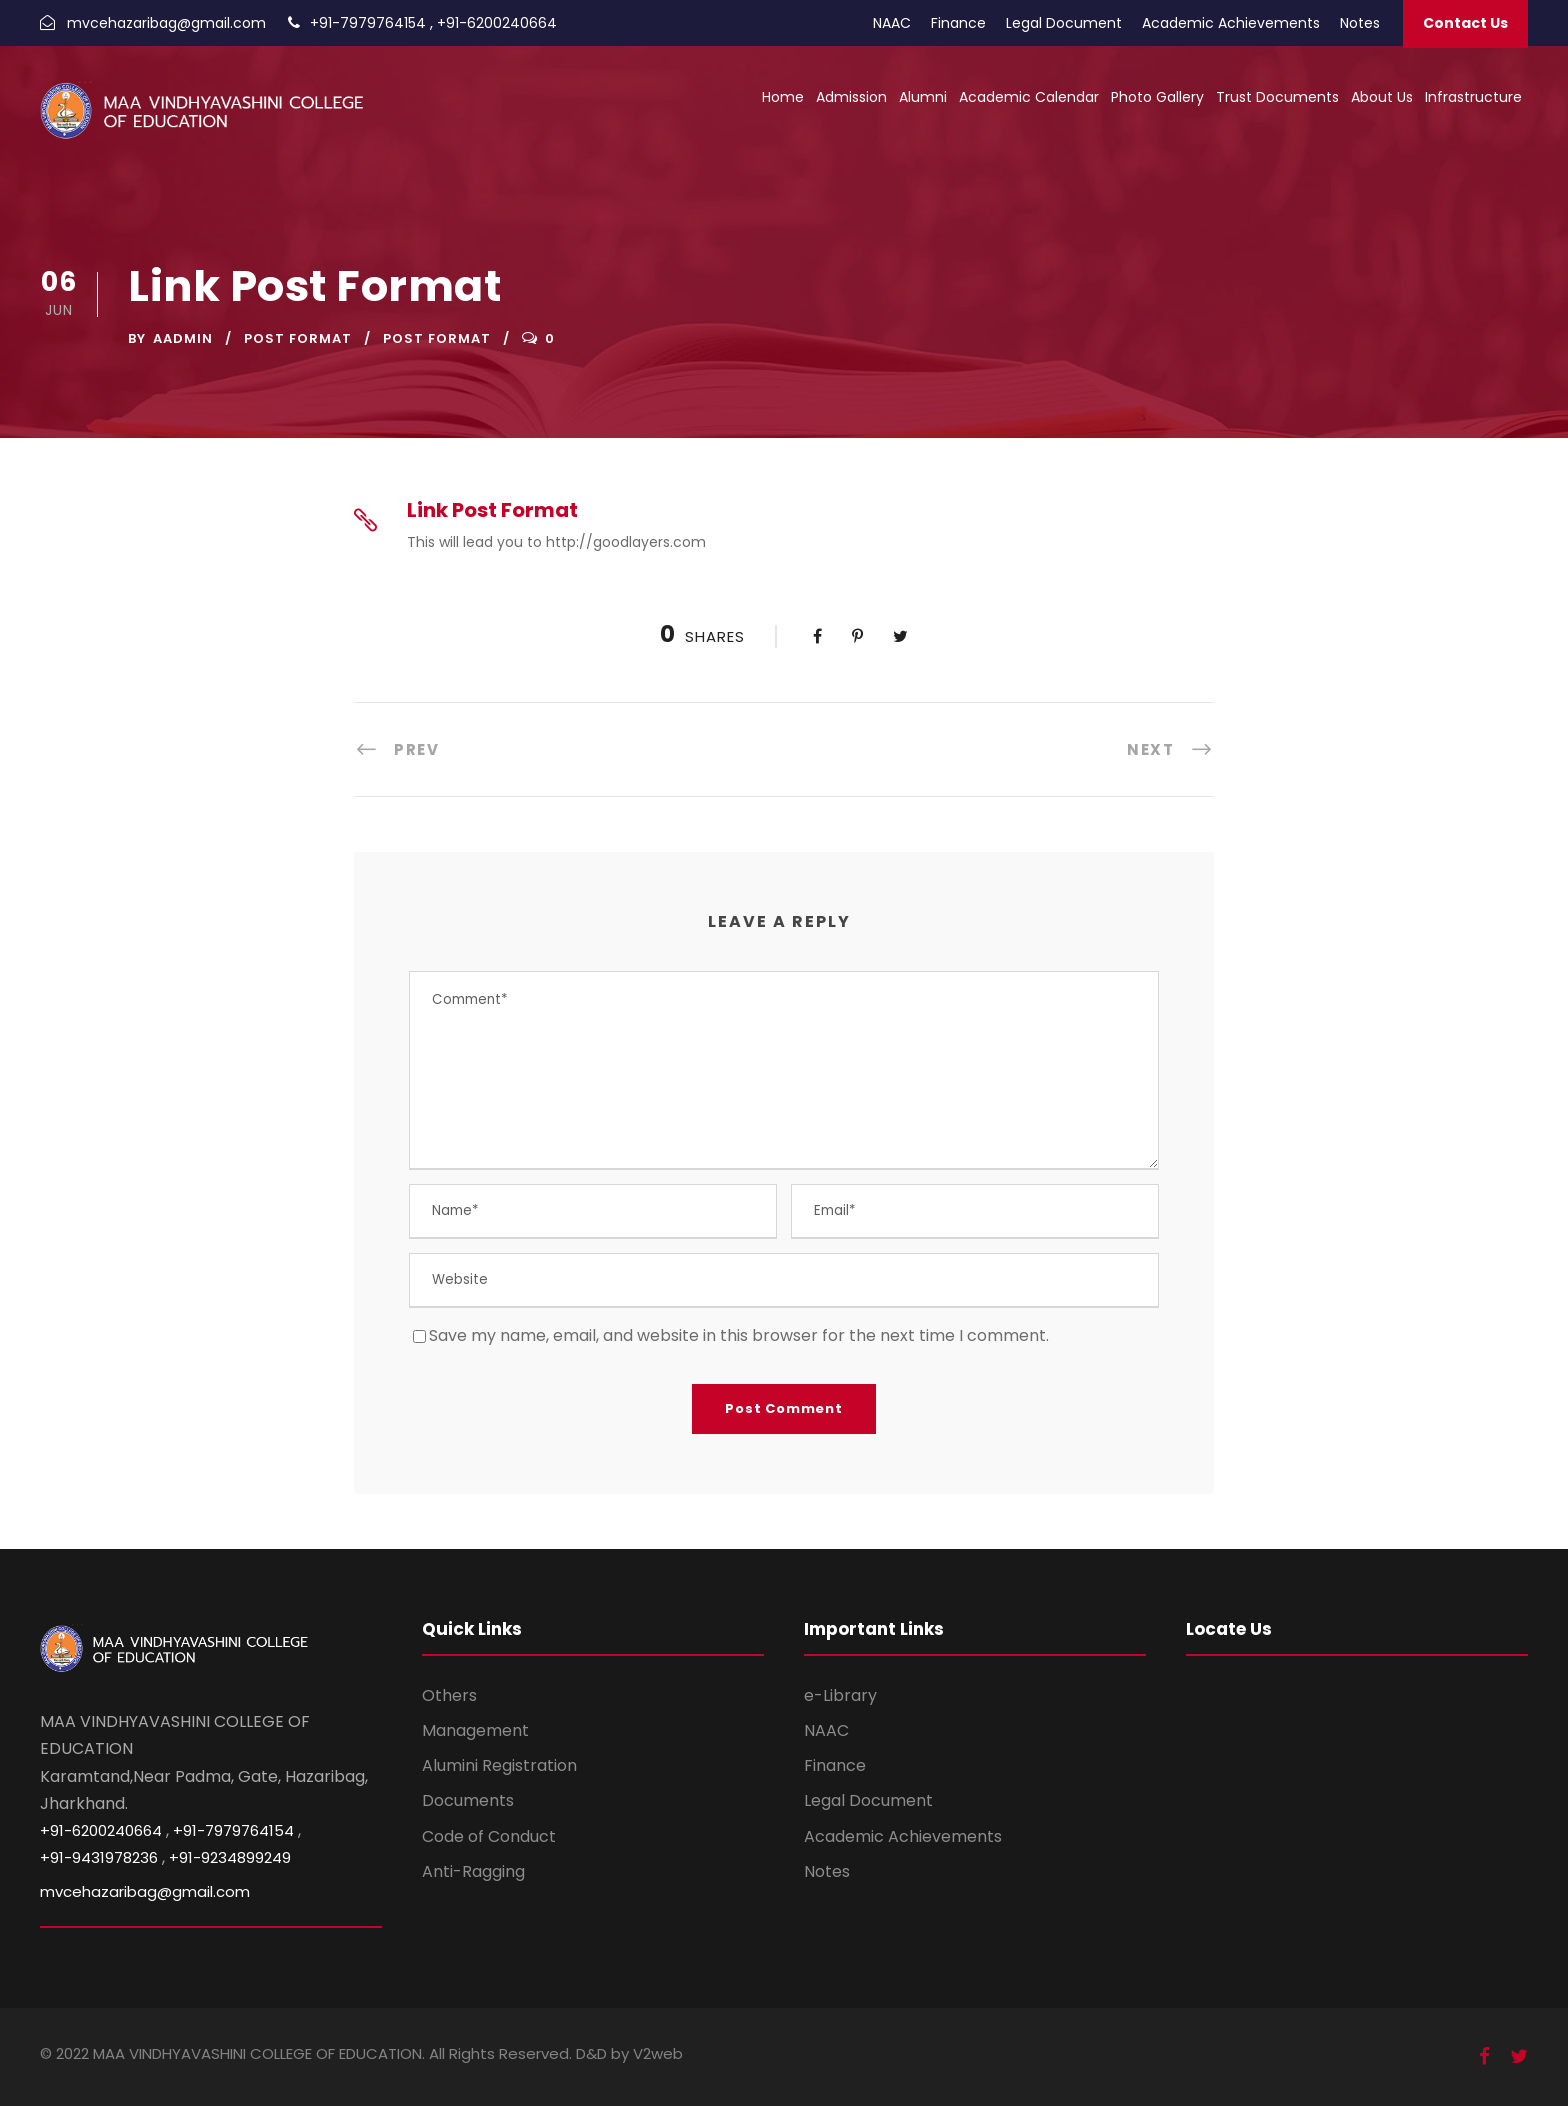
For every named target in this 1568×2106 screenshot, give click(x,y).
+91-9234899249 (230, 1857)
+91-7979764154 (368, 23)
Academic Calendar (1029, 97)
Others (449, 1695)
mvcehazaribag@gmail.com (166, 23)
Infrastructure (1473, 97)
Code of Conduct (489, 1836)
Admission (851, 97)
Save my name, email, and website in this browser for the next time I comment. (739, 1335)
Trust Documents (1277, 97)
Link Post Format (492, 510)
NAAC (892, 23)
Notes (1360, 23)
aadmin (183, 338)
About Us (1382, 97)
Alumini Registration (499, 1765)
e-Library (840, 1695)
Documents (468, 1800)
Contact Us (1465, 23)
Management (475, 1730)
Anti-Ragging (473, 1871)
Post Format (298, 338)
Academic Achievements (1231, 23)
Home (783, 97)
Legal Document (1064, 23)
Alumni (923, 97)
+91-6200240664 (497, 23)
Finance (958, 23)
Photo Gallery (1157, 97)
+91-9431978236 (99, 1857)
